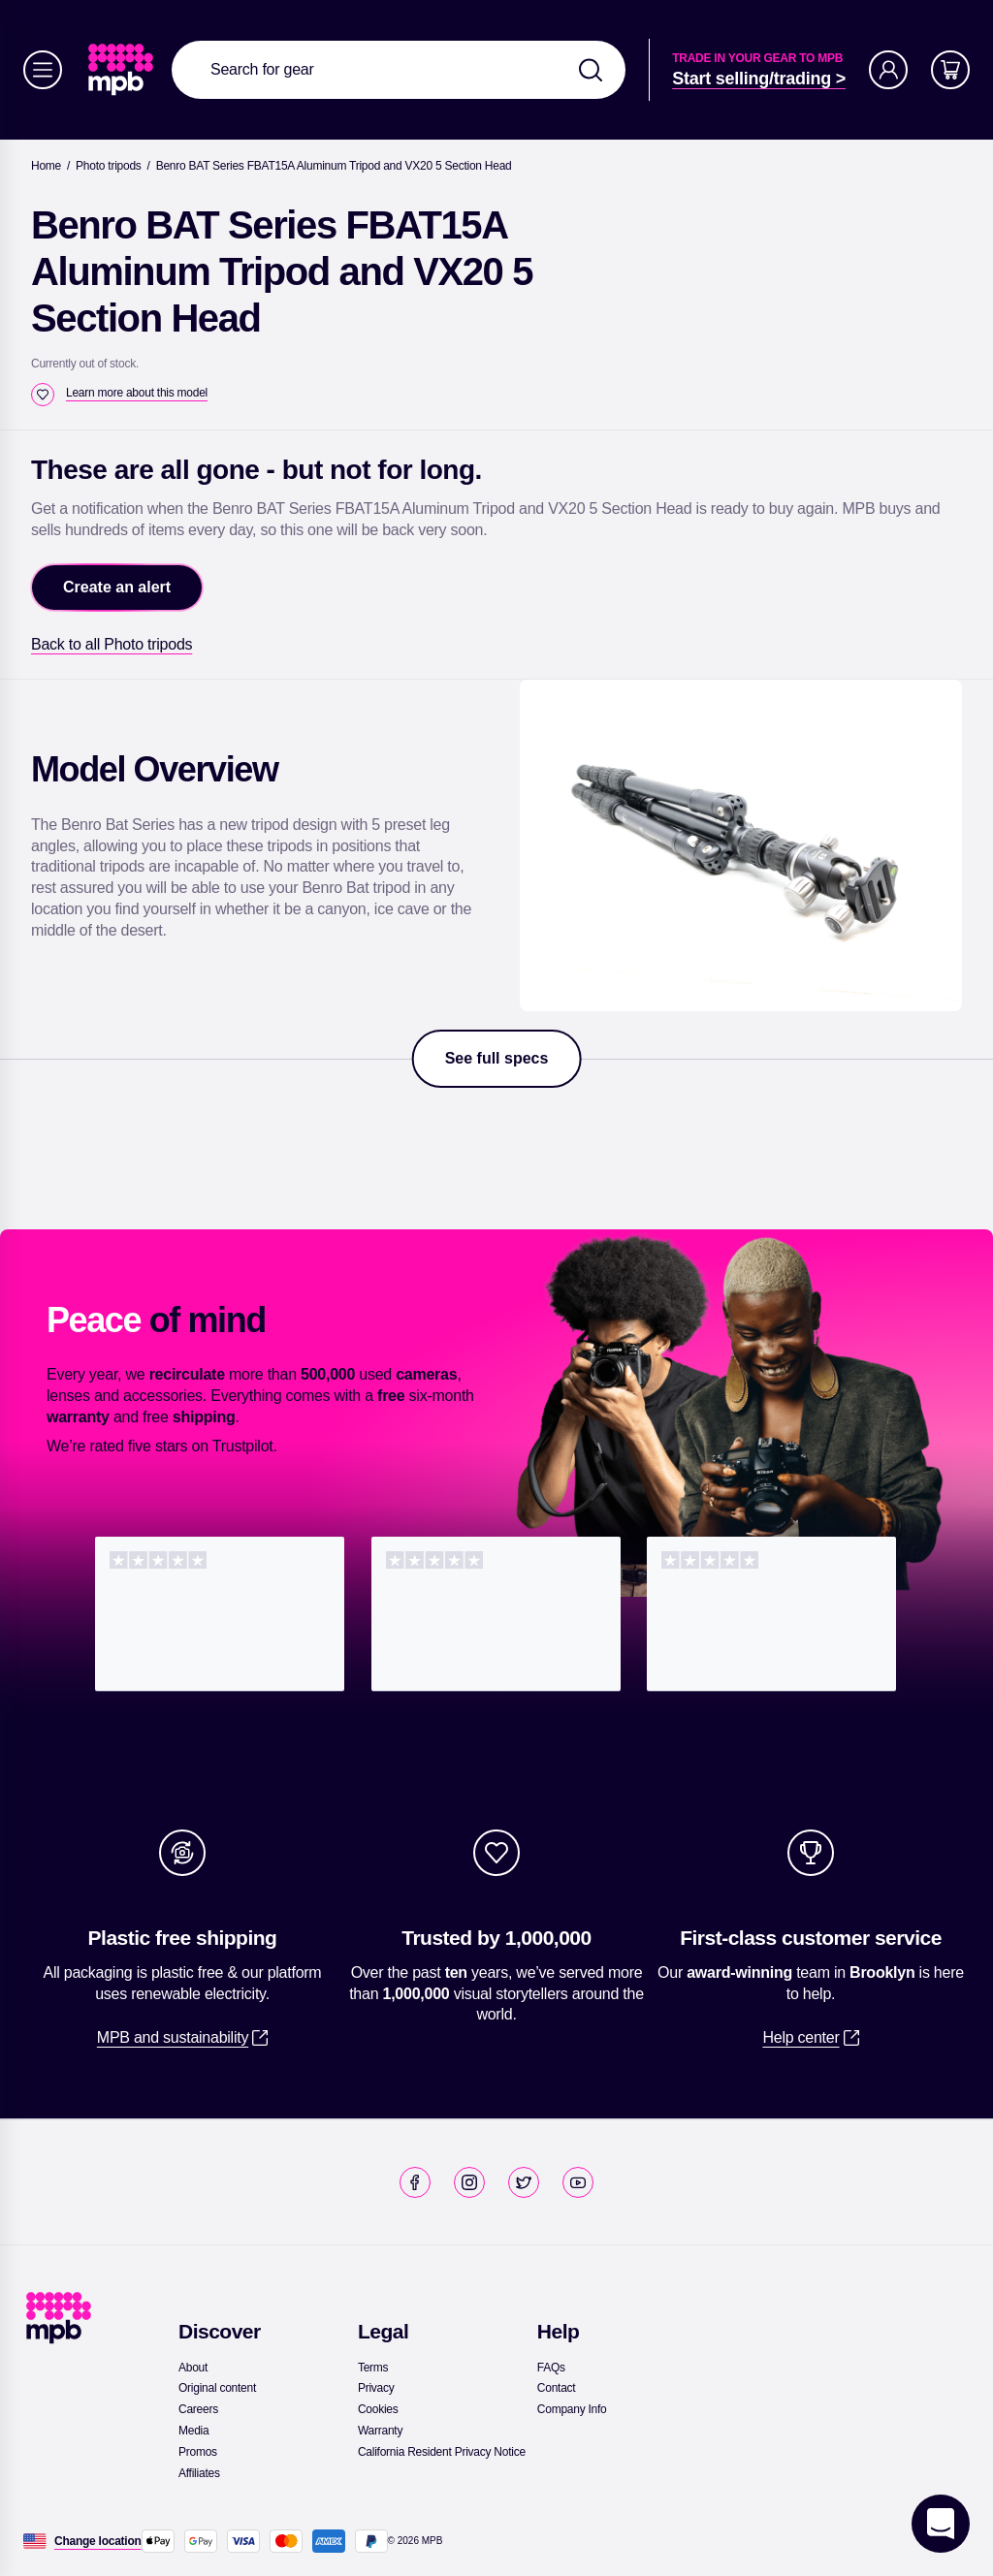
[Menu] (42, 69)
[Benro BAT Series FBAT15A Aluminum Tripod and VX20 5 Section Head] (334, 166)
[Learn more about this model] (137, 392)
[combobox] (398, 70)
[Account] (888, 69)
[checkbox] (42, 394)
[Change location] (98, 2541)
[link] (123, 70)
